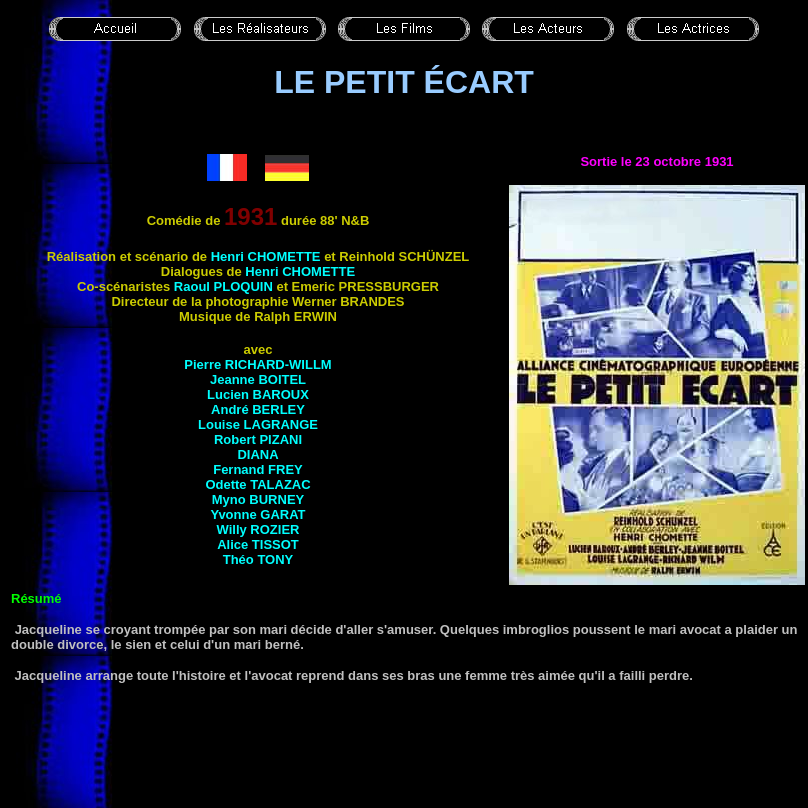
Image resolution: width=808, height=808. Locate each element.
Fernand (258, 469)
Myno (258, 499)
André (258, 409)
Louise (258, 424)
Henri (266, 256)
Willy (258, 529)
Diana (257, 454)
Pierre (257, 364)
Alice (258, 544)
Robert (258, 439)
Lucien (258, 394)
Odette (257, 484)
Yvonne (257, 514)
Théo (258, 559)
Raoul (223, 286)
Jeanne (258, 379)
